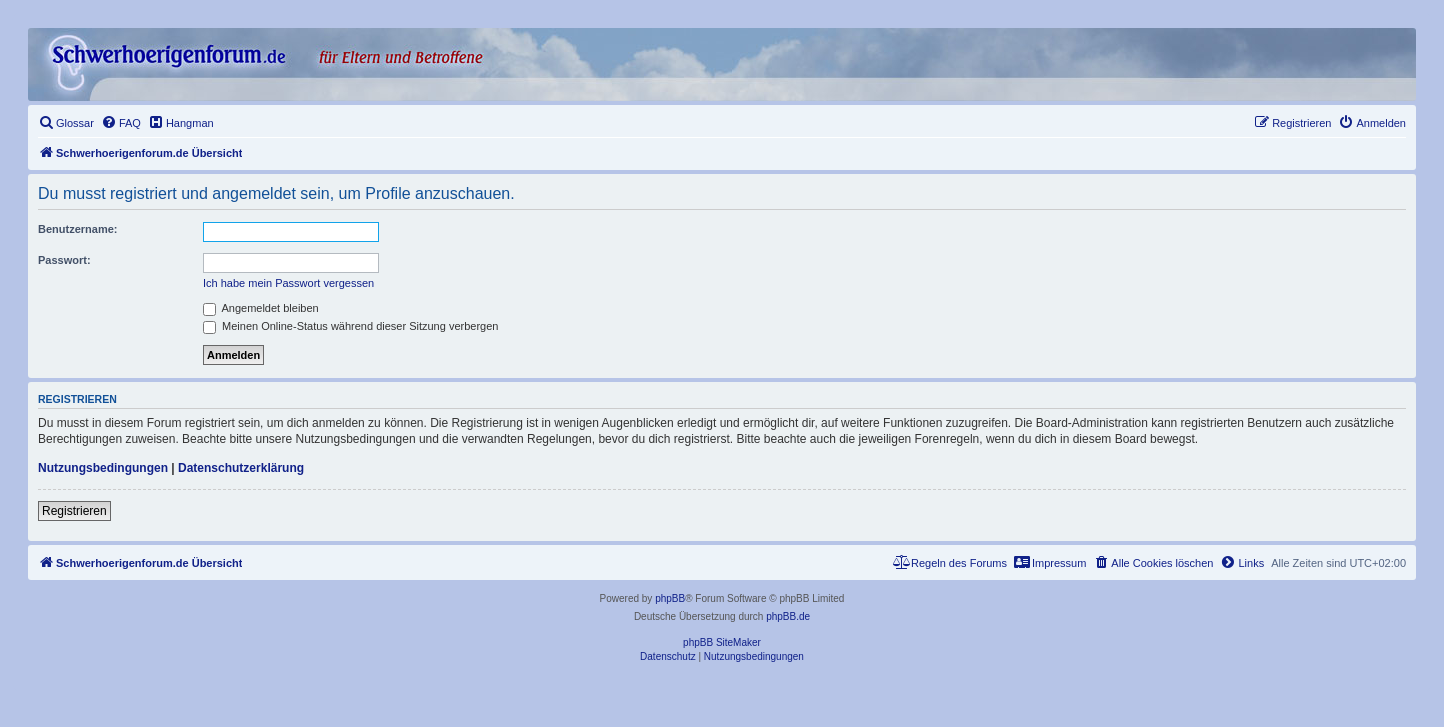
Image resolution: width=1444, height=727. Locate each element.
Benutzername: (77, 229)
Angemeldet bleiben (261, 308)
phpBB (670, 598)
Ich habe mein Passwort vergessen (288, 283)
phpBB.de (788, 616)
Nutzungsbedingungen (103, 468)
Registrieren (74, 511)
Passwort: (64, 260)
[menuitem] (66, 123)
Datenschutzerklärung (241, 468)
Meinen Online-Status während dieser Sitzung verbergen (350, 326)
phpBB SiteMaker (722, 642)
